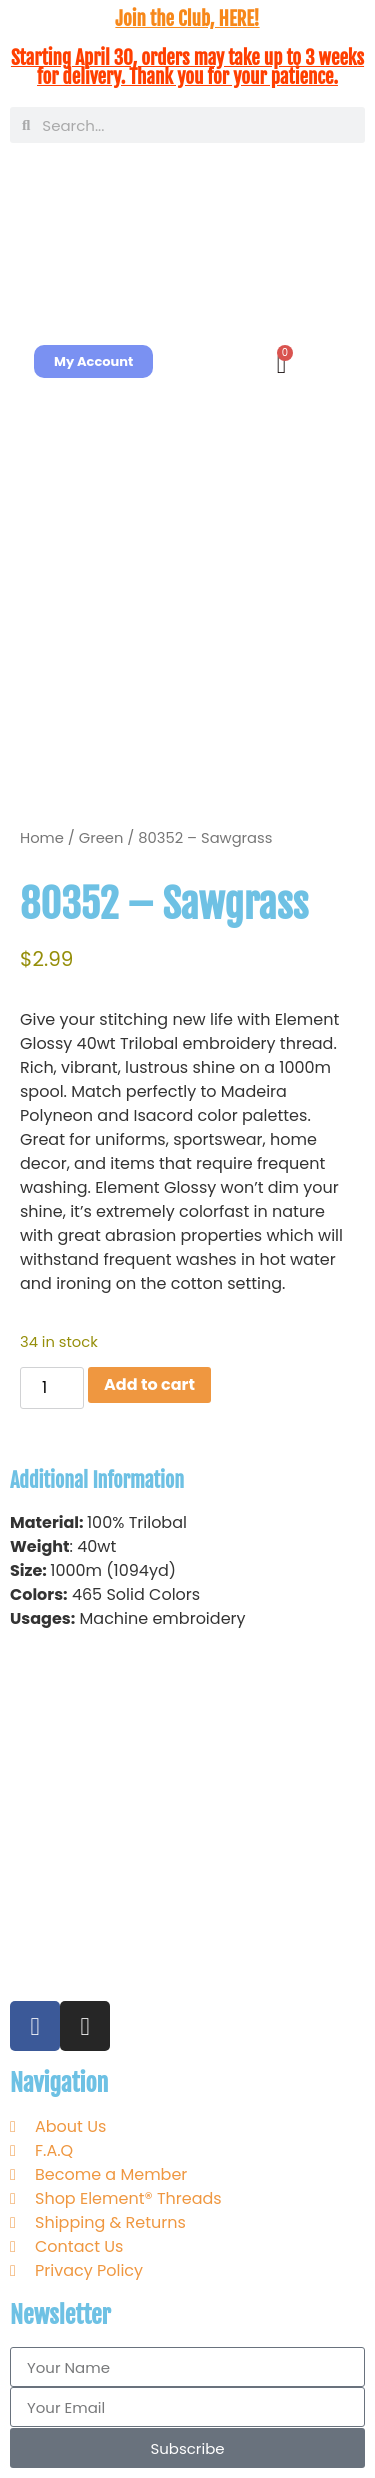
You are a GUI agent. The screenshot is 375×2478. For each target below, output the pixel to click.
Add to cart (149, 1384)
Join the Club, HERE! (187, 19)
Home (42, 838)
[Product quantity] (52, 1388)
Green (101, 838)
